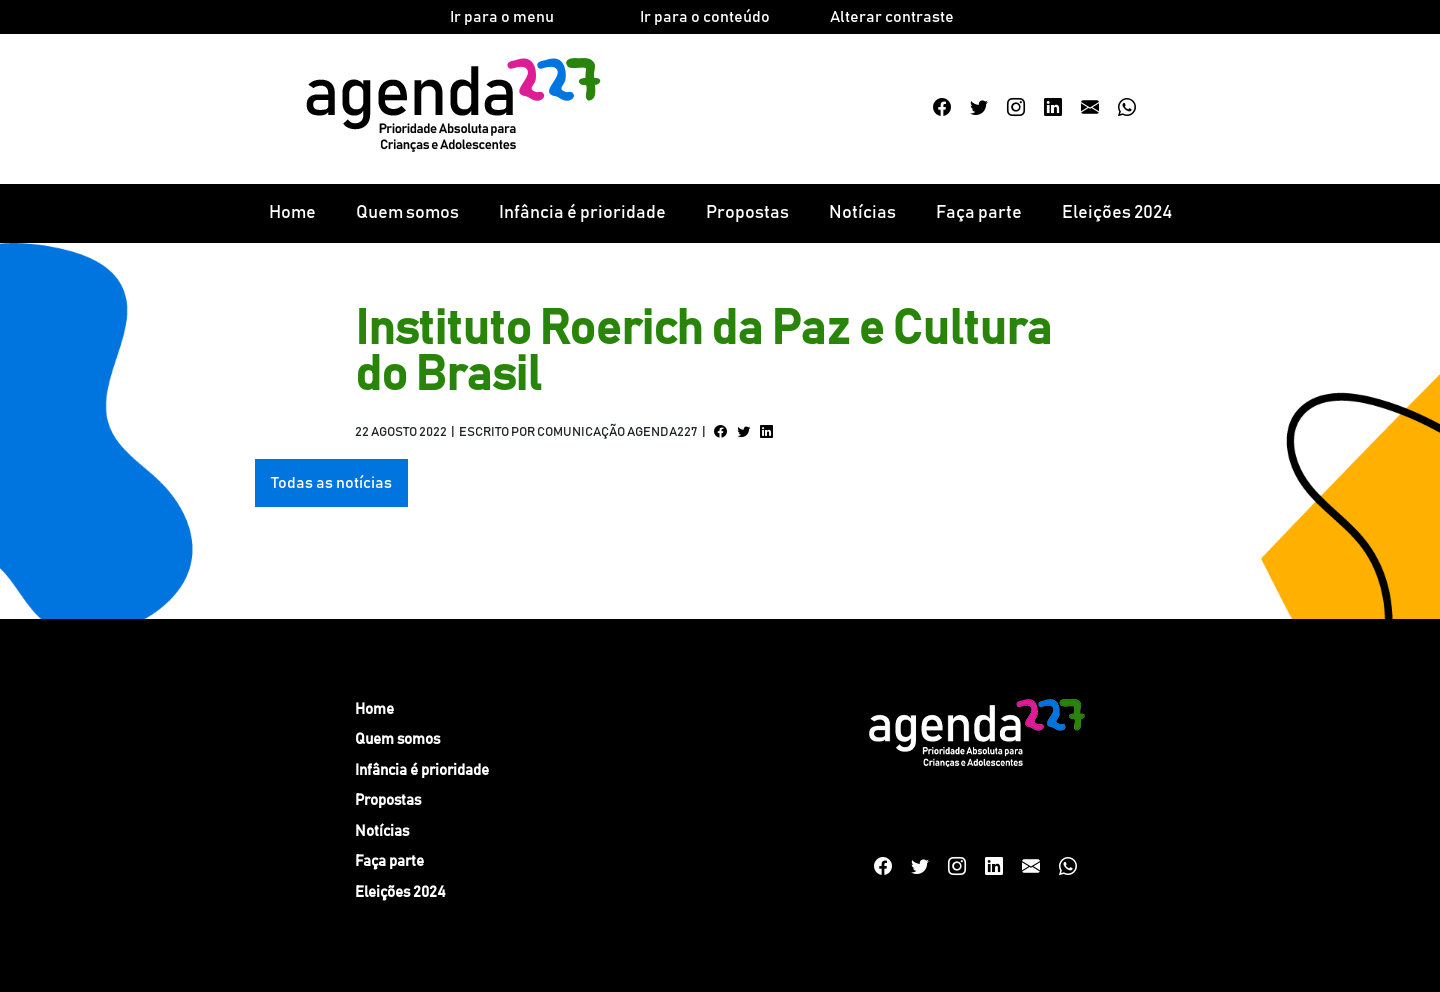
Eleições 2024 (1117, 213)
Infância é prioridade (582, 213)
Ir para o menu (502, 17)
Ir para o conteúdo (705, 17)
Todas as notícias (331, 483)
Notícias (862, 213)
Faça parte (979, 213)
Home (292, 213)
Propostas (747, 213)
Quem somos (407, 213)
